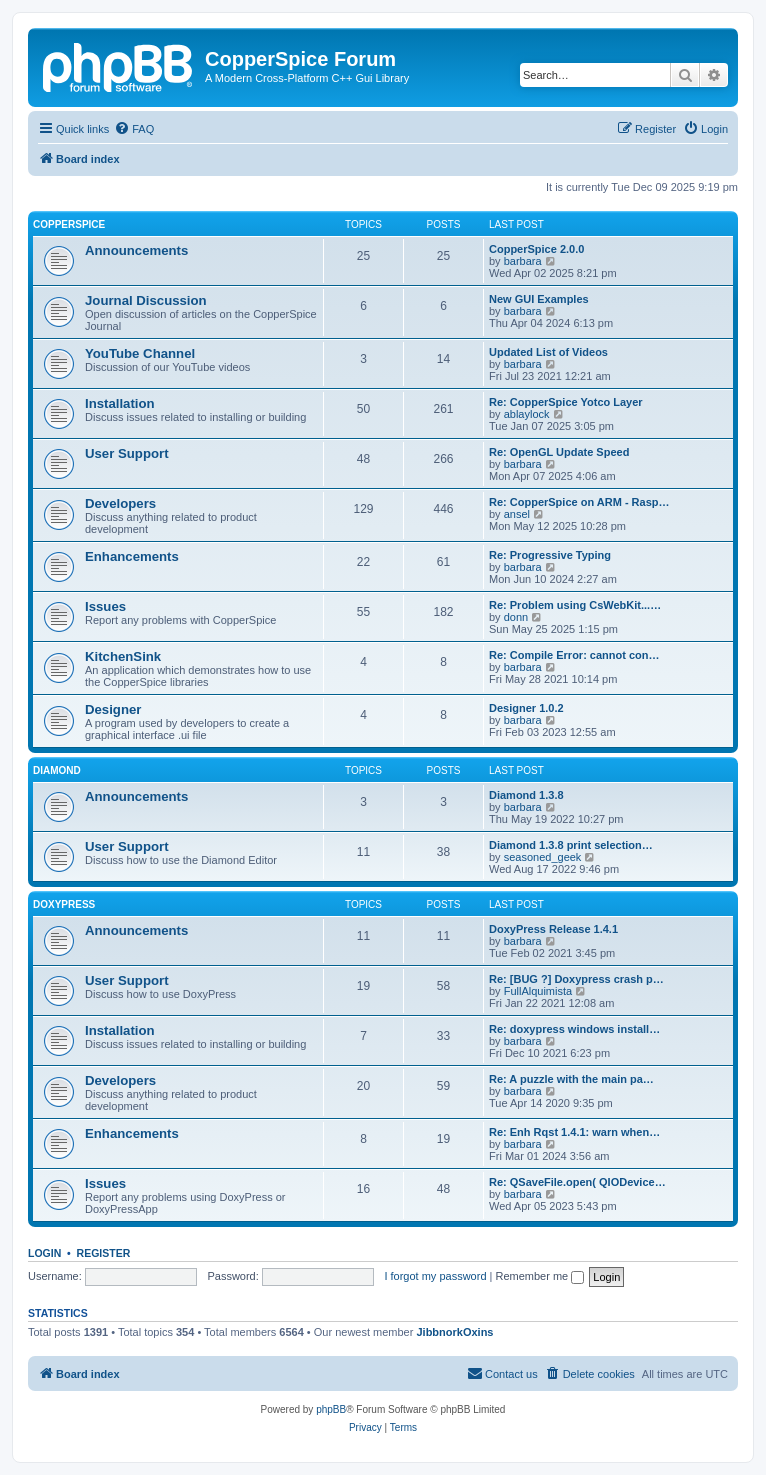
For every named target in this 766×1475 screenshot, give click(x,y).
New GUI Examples (539, 299)
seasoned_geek (543, 857)
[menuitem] (134, 129)
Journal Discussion (146, 300)
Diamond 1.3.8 (526, 795)
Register (104, 1253)
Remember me (539, 1276)
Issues (105, 606)
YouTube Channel (140, 353)
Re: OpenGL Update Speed (559, 452)
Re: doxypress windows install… (574, 1029)
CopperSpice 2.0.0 (536, 249)
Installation (120, 403)
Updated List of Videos (548, 352)
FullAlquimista (538, 991)
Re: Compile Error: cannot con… (574, 655)
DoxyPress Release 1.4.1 (553, 929)
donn (516, 617)
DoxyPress (64, 904)
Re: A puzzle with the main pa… (571, 1079)
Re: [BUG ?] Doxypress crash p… (576, 979)
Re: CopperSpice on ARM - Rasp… (579, 502)
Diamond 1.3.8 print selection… (571, 845)
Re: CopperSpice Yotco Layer (566, 402)
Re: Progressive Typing (550, 555)
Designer (113, 709)
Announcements (136, 250)
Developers (120, 503)
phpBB (331, 1409)
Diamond (57, 770)
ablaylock (527, 414)
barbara (523, 261)
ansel (517, 514)
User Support (127, 453)
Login (44, 1253)
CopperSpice (69, 224)
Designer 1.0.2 (526, 708)
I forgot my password (435, 1276)
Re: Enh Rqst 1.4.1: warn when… (574, 1132)
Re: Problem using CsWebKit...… (575, 605)
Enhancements (132, 556)
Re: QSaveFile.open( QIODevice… (577, 1182)
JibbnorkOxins (454, 1332)
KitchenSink (123, 656)
